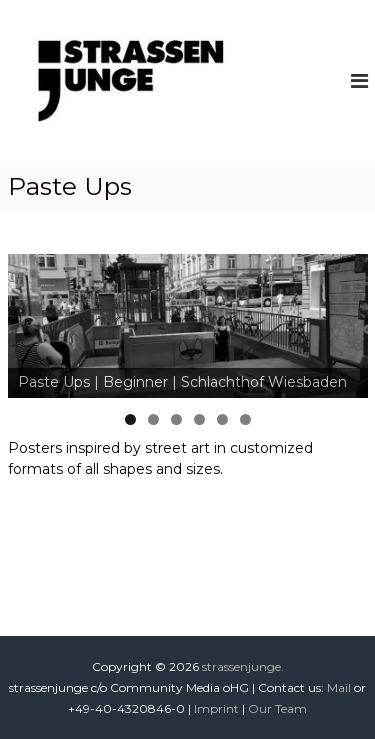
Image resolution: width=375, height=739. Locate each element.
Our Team (277, 708)
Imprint (216, 708)
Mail (339, 687)
